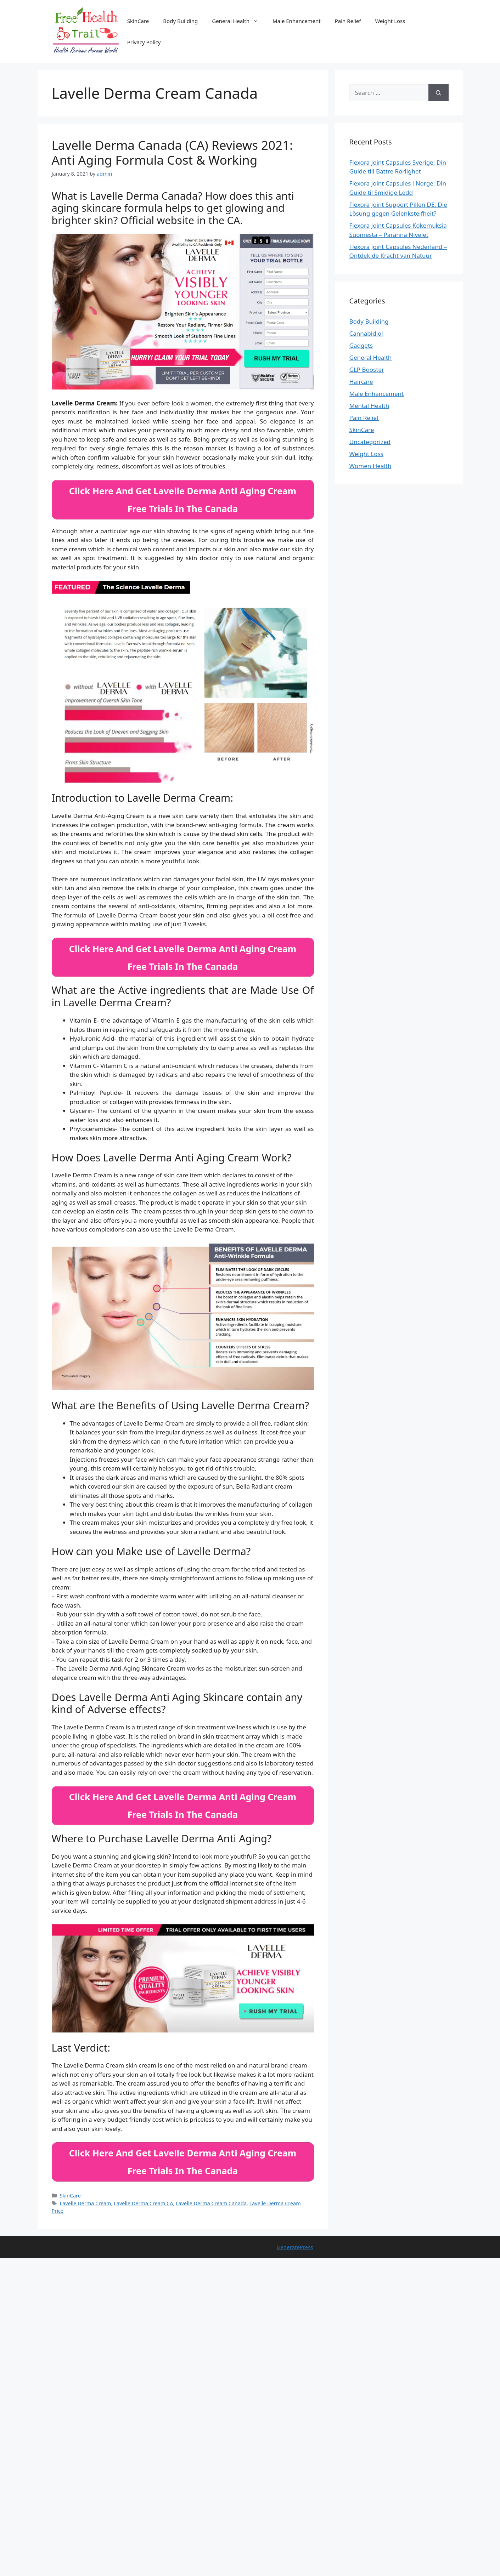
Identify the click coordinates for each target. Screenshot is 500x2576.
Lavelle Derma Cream (85, 2193)
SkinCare (138, 20)
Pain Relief (348, 20)
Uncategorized (370, 442)
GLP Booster (366, 369)
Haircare (361, 381)
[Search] (438, 92)
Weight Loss (390, 20)
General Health (238, 21)
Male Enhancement (297, 20)
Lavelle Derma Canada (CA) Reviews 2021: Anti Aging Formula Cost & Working (172, 152)
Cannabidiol (366, 333)
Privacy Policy (144, 42)
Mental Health (369, 406)
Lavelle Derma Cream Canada (211, 2193)
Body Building (180, 20)
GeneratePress (295, 2236)
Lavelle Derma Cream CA (143, 2193)
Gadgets (361, 345)
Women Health (370, 466)
